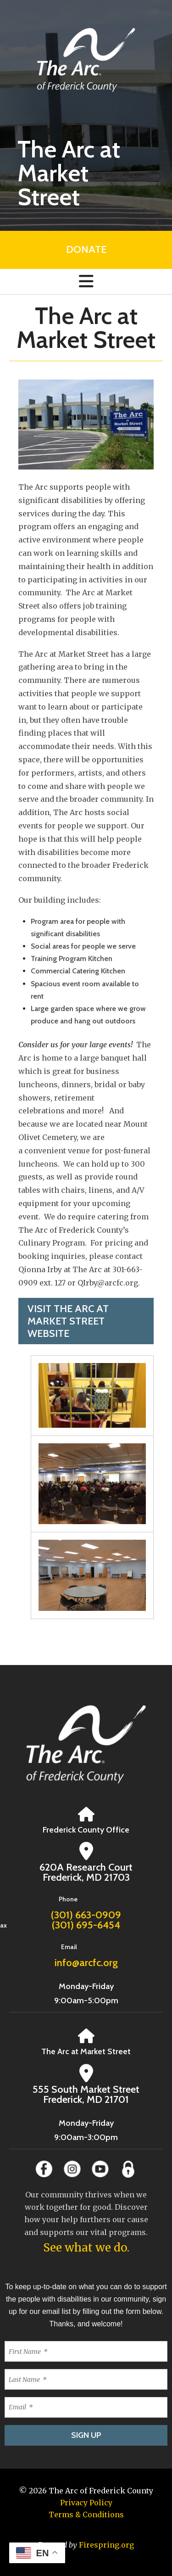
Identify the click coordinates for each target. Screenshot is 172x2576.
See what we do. (86, 2248)
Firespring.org (106, 2544)
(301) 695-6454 (86, 1925)
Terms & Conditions (86, 2514)
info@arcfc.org (86, 1962)
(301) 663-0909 (86, 1915)
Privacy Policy (86, 2502)
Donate (86, 249)
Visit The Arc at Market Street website (68, 1321)
